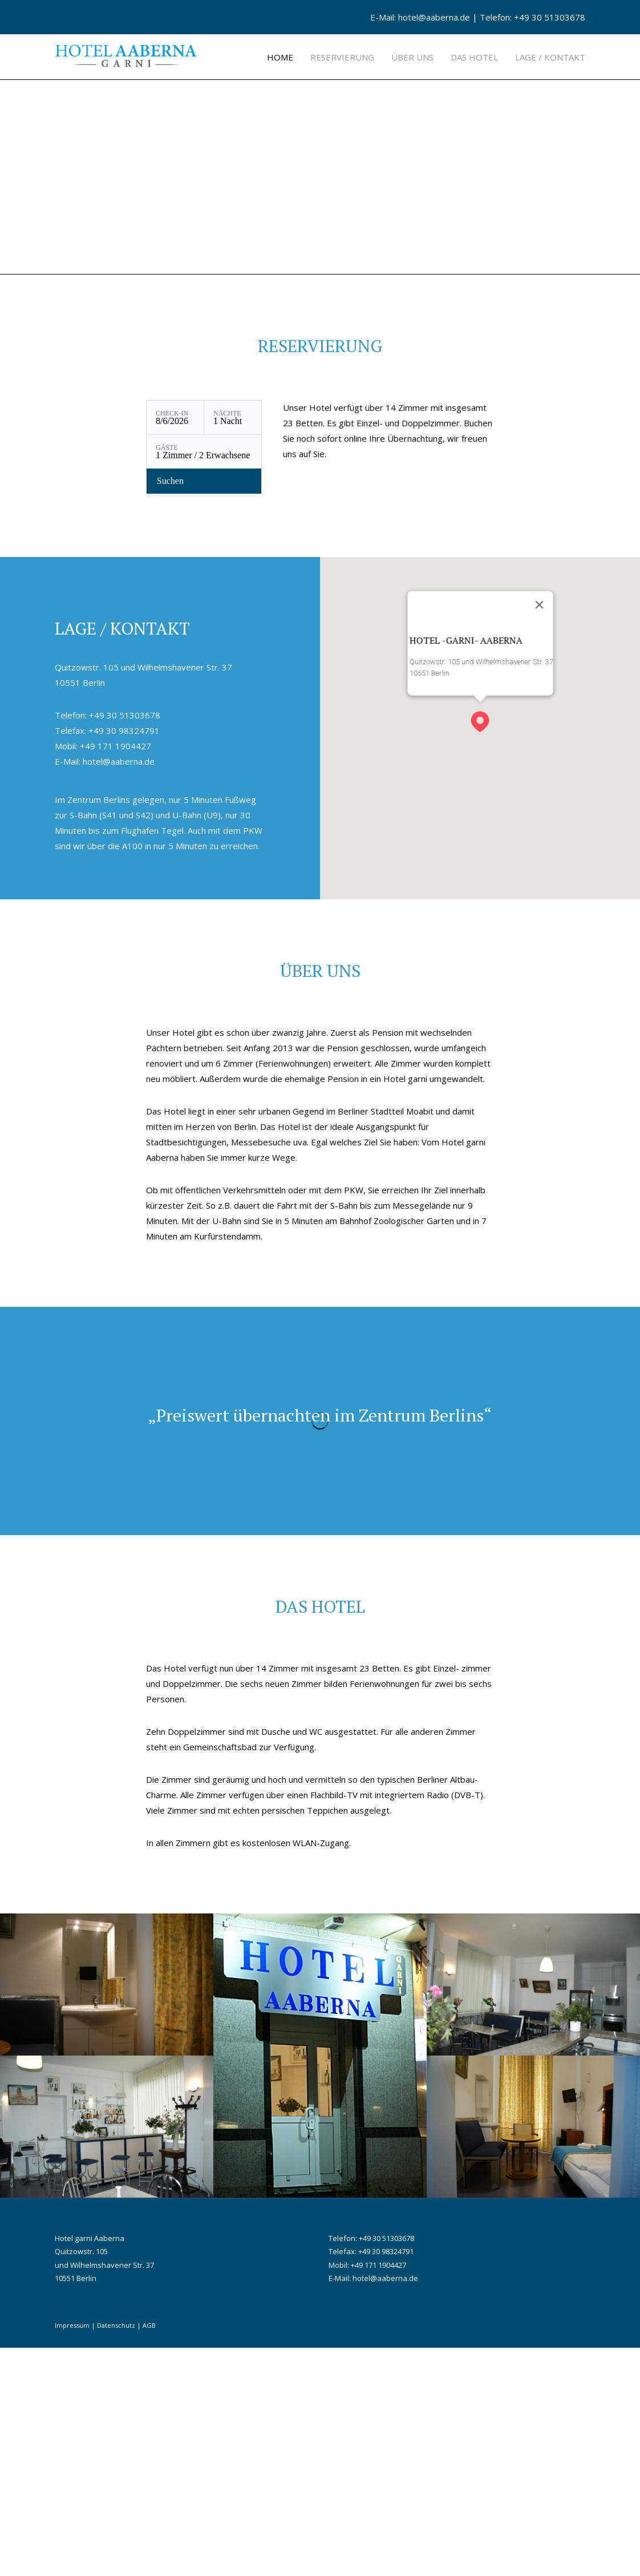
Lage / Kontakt (550, 57)
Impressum (72, 2553)
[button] (480, 945)
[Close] (539, 833)
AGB (149, 2553)
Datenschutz (116, 2553)
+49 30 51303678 (549, 17)
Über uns (412, 57)
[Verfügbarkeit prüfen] (204, 709)
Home (280, 57)
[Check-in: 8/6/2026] (175, 646)
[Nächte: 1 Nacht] (232, 646)
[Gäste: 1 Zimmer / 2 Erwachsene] (204, 680)
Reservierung (342, 57)
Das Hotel (474, 57)
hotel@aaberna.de (434, 17)
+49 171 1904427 (115, 974)
